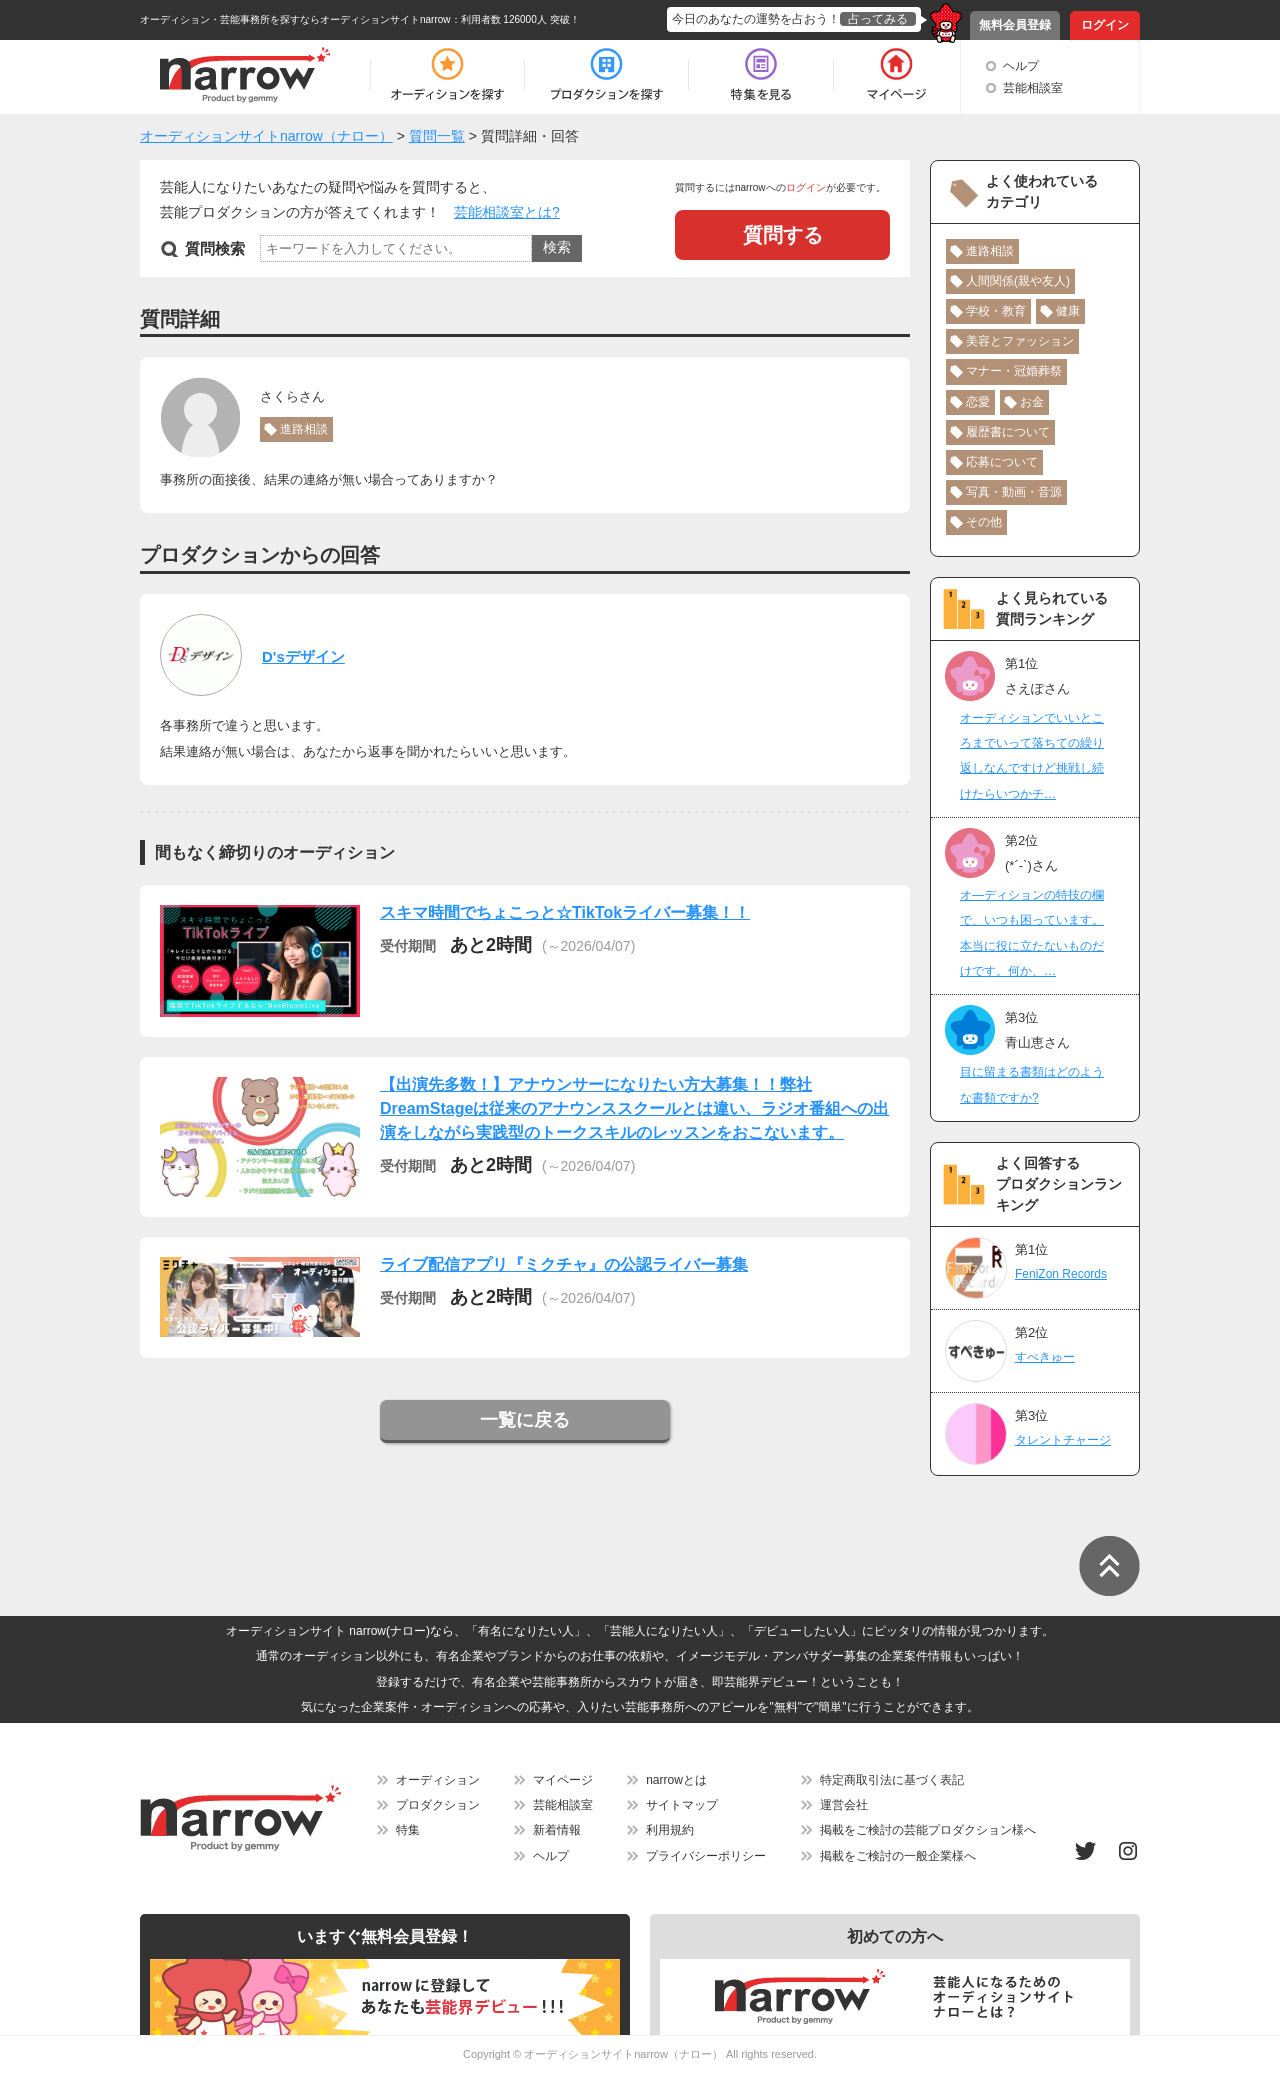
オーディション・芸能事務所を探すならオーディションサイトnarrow (295, 19)
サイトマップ (682, 1805)
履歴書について (1008, 432)
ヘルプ (1021, 66)
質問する (783, 235)
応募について (1002, 462)
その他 (984, 522)
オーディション (438, 1780)
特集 (408, 1830)
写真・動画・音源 (1014, 492)
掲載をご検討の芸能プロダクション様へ (928, 1830)
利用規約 (670, 1830)
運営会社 (844, 1805)
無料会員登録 (1015, 25)
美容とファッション (1020, 341)
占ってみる (878, 19)
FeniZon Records (1061, 1274)
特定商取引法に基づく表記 (892, 1780)
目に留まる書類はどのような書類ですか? (1032, 1084)
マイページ (563, 1780)
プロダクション (438, 1805)
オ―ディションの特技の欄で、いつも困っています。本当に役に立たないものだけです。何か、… (1032, 933)
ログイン (1105, 25)
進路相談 (304, 429)
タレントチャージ (1063, 1440)
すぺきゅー (1045, 1357)
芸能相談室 (1033, 88)
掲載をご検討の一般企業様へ (898, 1856)
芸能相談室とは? (507, 212)
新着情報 (557, 1830)
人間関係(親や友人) (1018, 281)
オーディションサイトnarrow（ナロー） (623, 2054)
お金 (1032, 402)
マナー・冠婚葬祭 (1014, 371)
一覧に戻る (525, 1420)
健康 (1068, 311)
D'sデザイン (303, 656)
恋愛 (978, 402)
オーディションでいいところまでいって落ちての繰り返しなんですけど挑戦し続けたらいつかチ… (1032, 756)
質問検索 (215, 248)
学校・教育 (996, 311)
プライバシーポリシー (706, 1856)
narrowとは (676, 1780)
